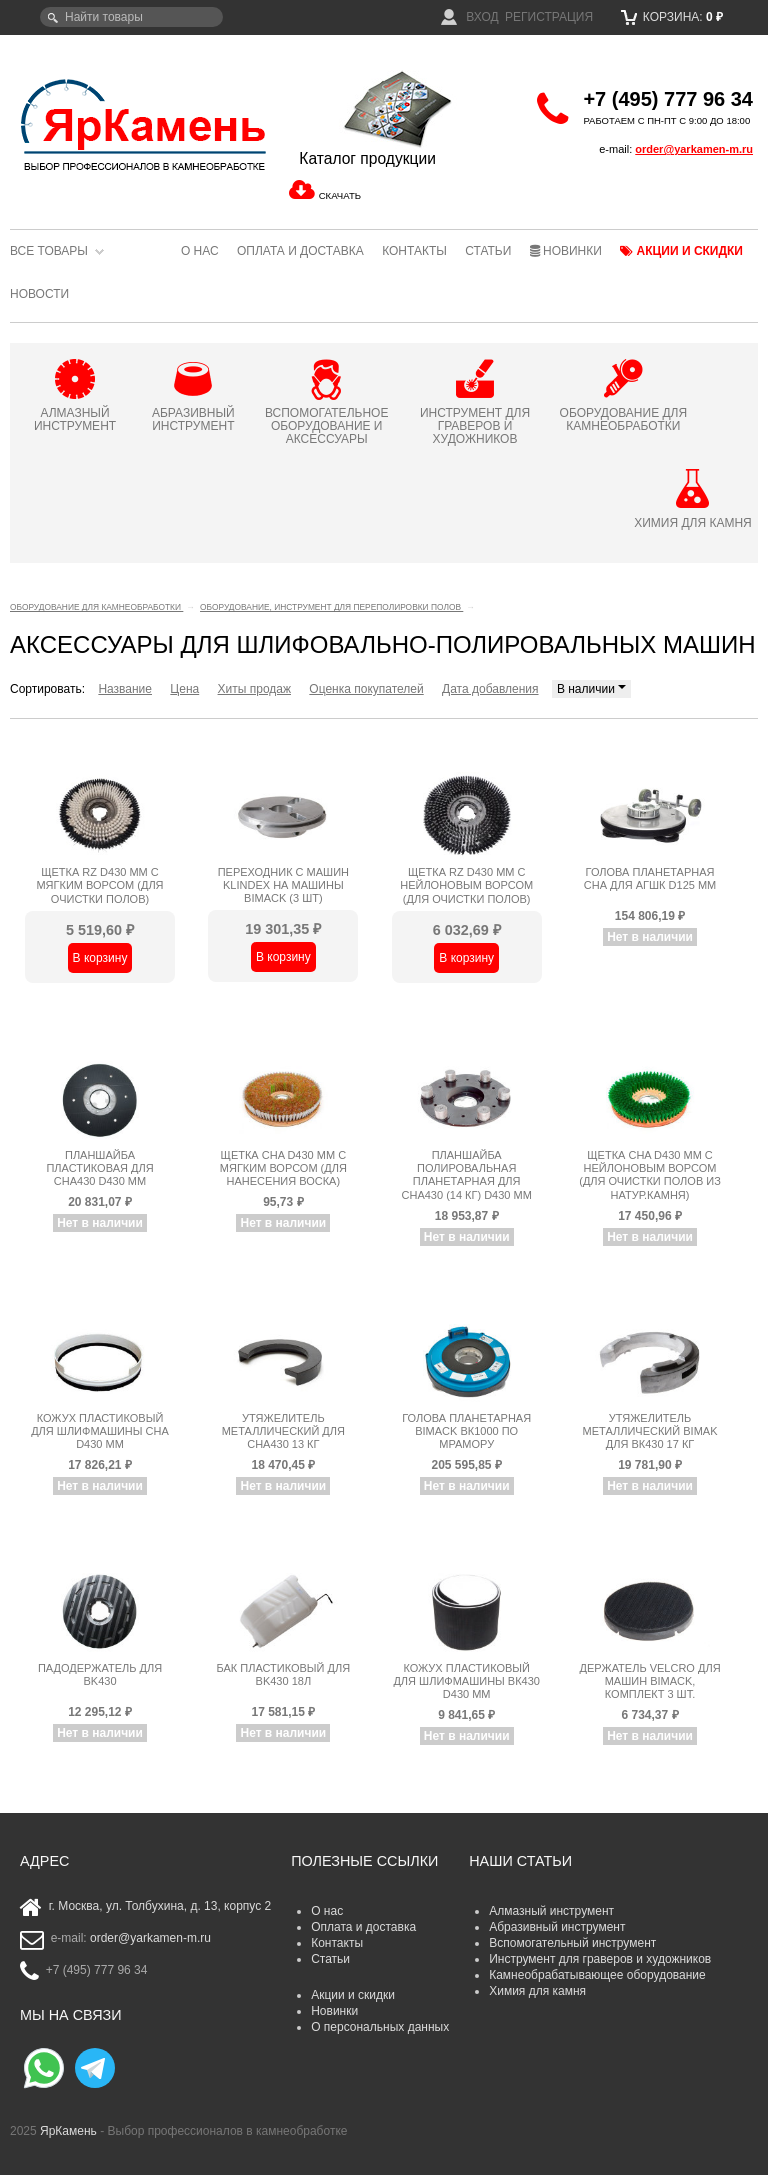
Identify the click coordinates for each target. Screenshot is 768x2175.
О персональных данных (380, 2027)
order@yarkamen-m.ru (694, 149)
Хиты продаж (254, 689)
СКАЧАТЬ (340, 195)
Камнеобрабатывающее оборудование (597, 1975)
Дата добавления (490, 689)
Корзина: (672, 17)
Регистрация (549, 17)
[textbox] (131, 17)
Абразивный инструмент (557, 1927)
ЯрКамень (68, 2131)
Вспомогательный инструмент (572, 1943)
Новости (39, 294)
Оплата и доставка (300, 251)
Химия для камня (537, 1991)
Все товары (49, 251)
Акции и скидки (681, 251)
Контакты (414, 251)
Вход (470, 17)
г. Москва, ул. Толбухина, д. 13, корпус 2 (160, 1906)
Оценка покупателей (366, 689)
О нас (200, 251)
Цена (184, 689)
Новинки (566, 251)
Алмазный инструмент (551, 1911)
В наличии (591, 689)
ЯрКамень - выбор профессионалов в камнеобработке (134, 124)
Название (125, 689)
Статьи (488, 251)
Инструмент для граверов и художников (600, 1959)
